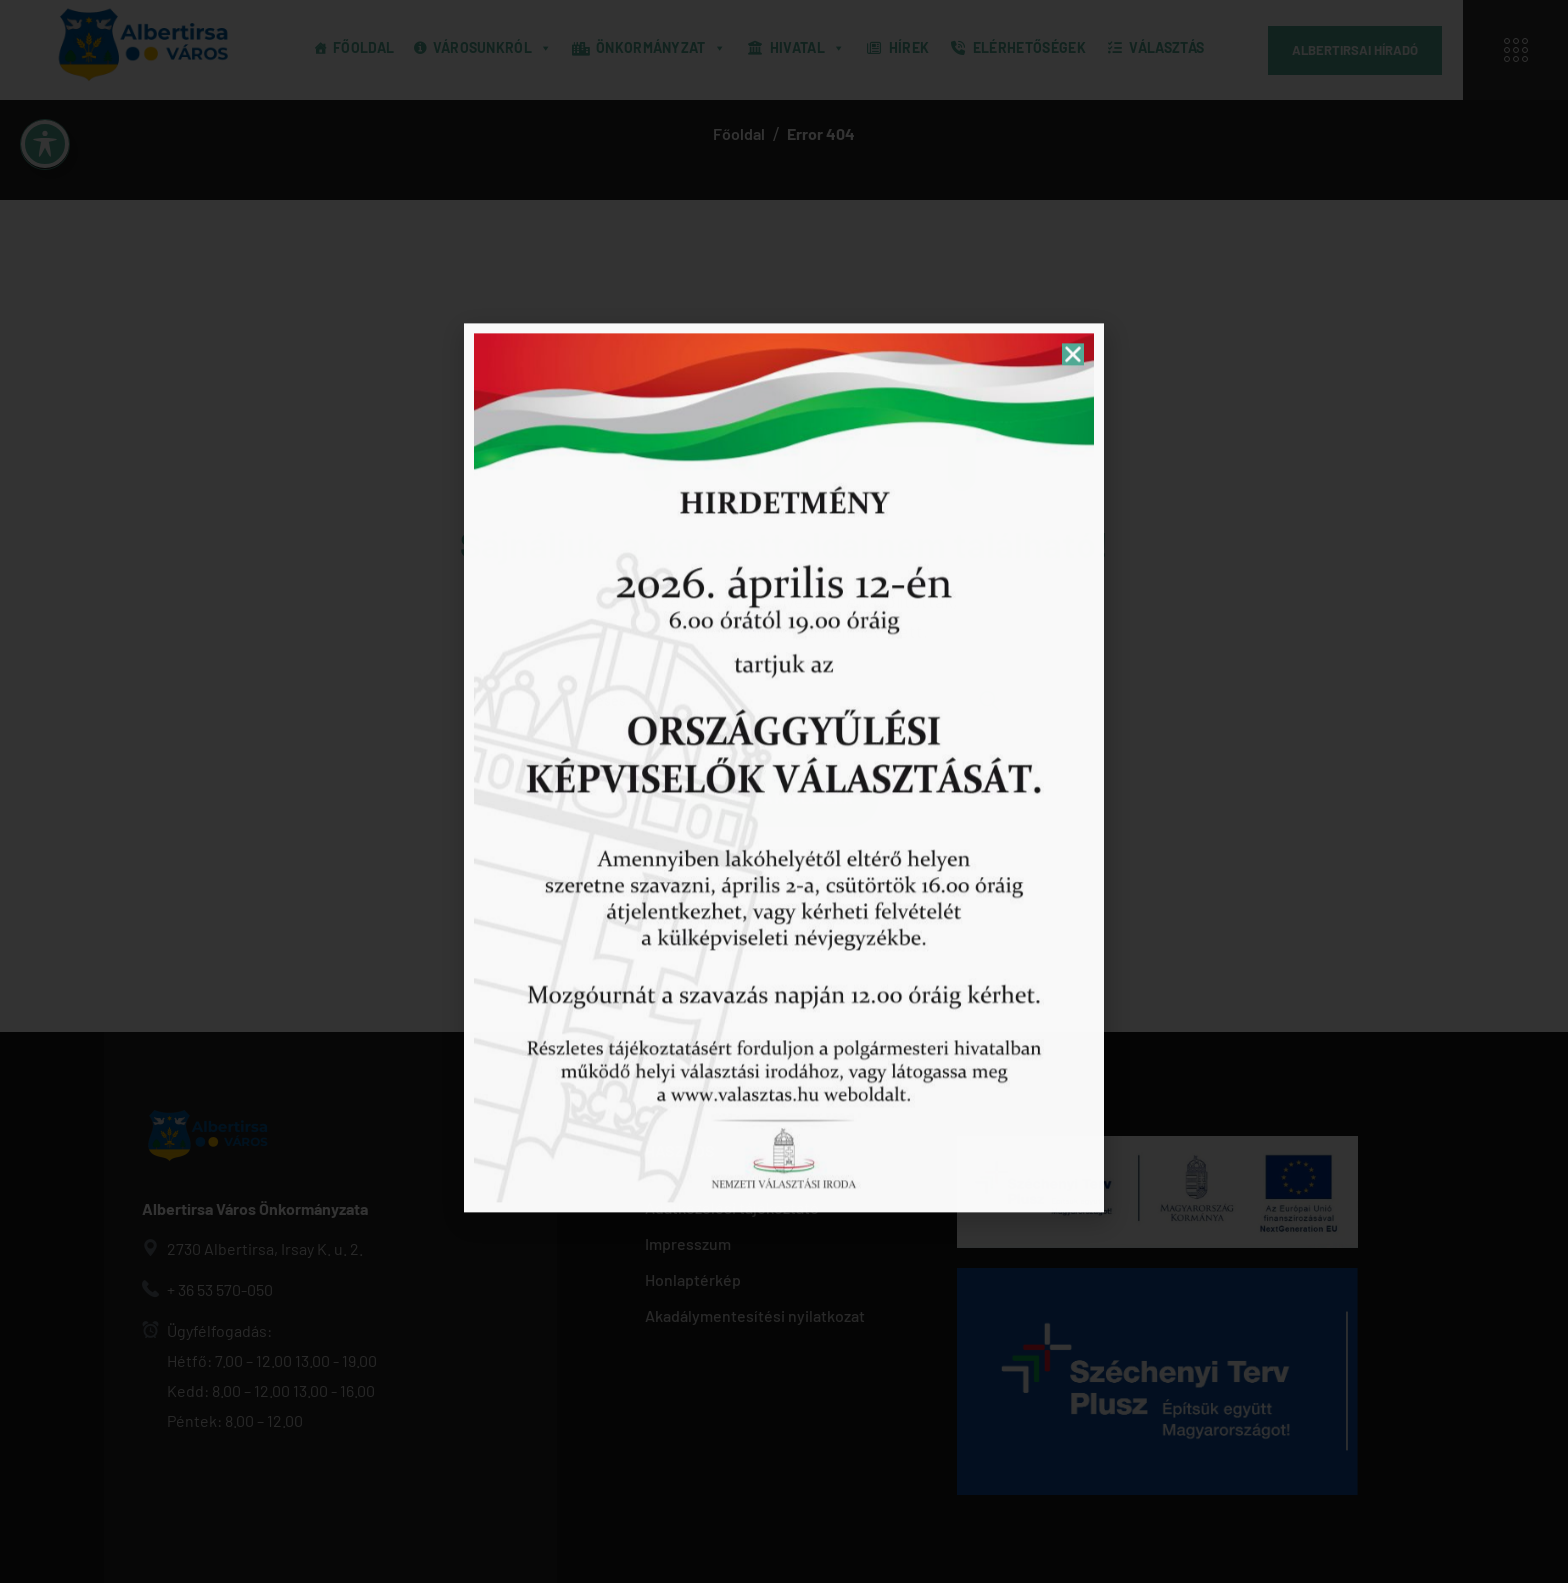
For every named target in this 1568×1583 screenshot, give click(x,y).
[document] (784, 791)
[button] (1073, 43)
